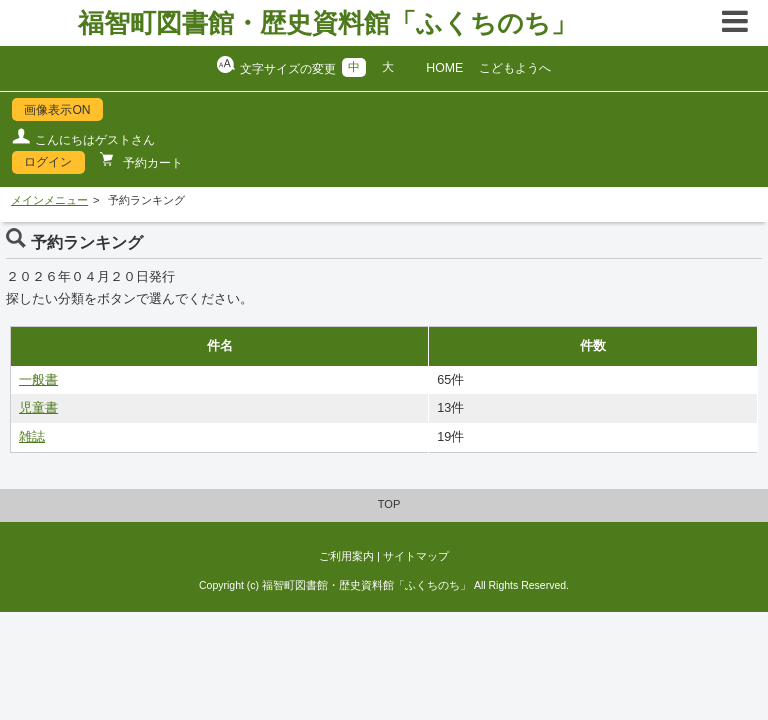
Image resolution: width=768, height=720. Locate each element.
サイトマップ (416, 556)
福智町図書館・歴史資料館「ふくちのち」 (327, 23)
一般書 (38, 380)
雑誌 (32, 437)
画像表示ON (57, 110)
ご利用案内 (346, 556)
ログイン (48, 162)
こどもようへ (515, 68)
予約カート (151, 163)
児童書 (38, 408)
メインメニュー (49, 200)
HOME (444, 68)
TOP (389, 504)
